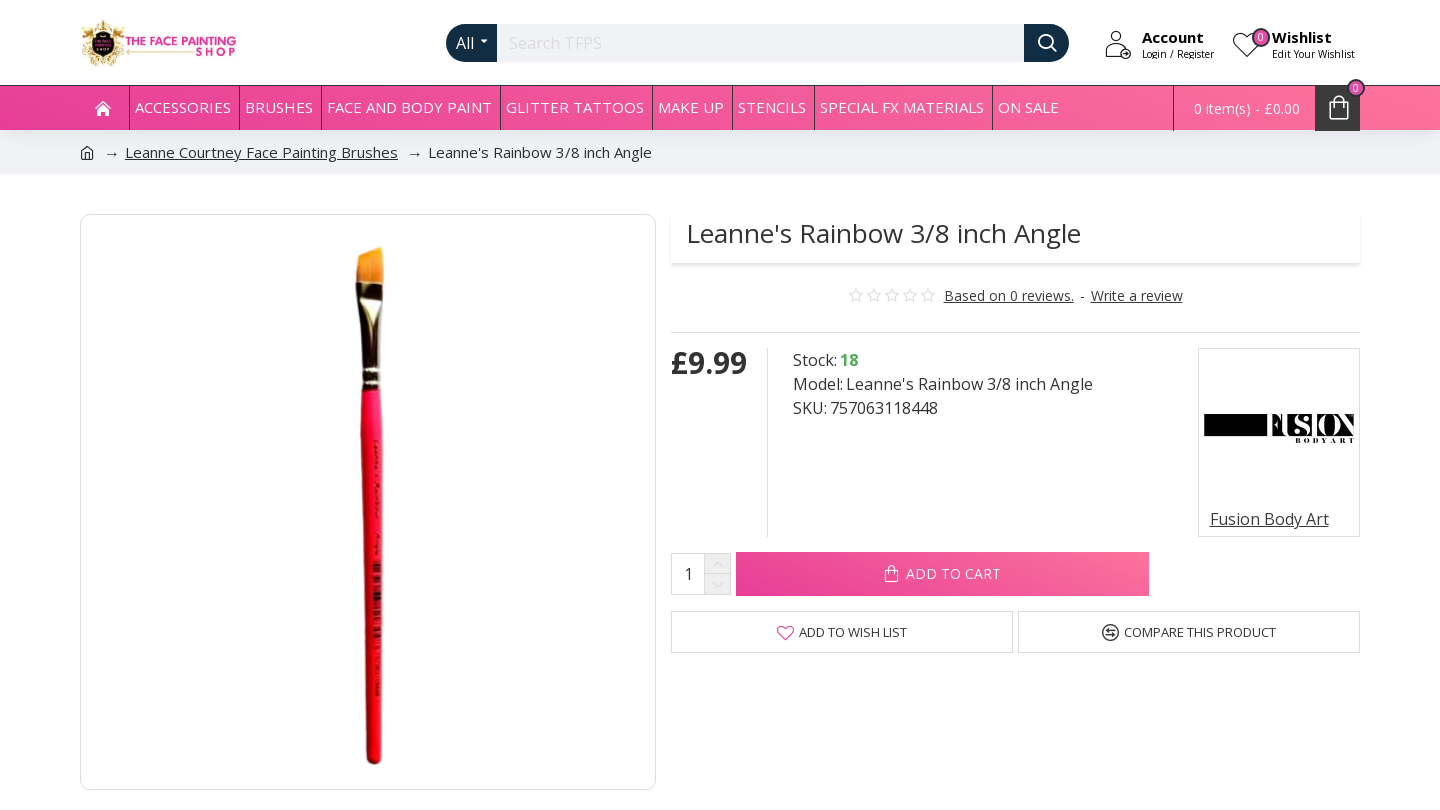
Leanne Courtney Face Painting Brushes (261, 152)
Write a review (1137, 295)
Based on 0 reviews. (1009, 295)
